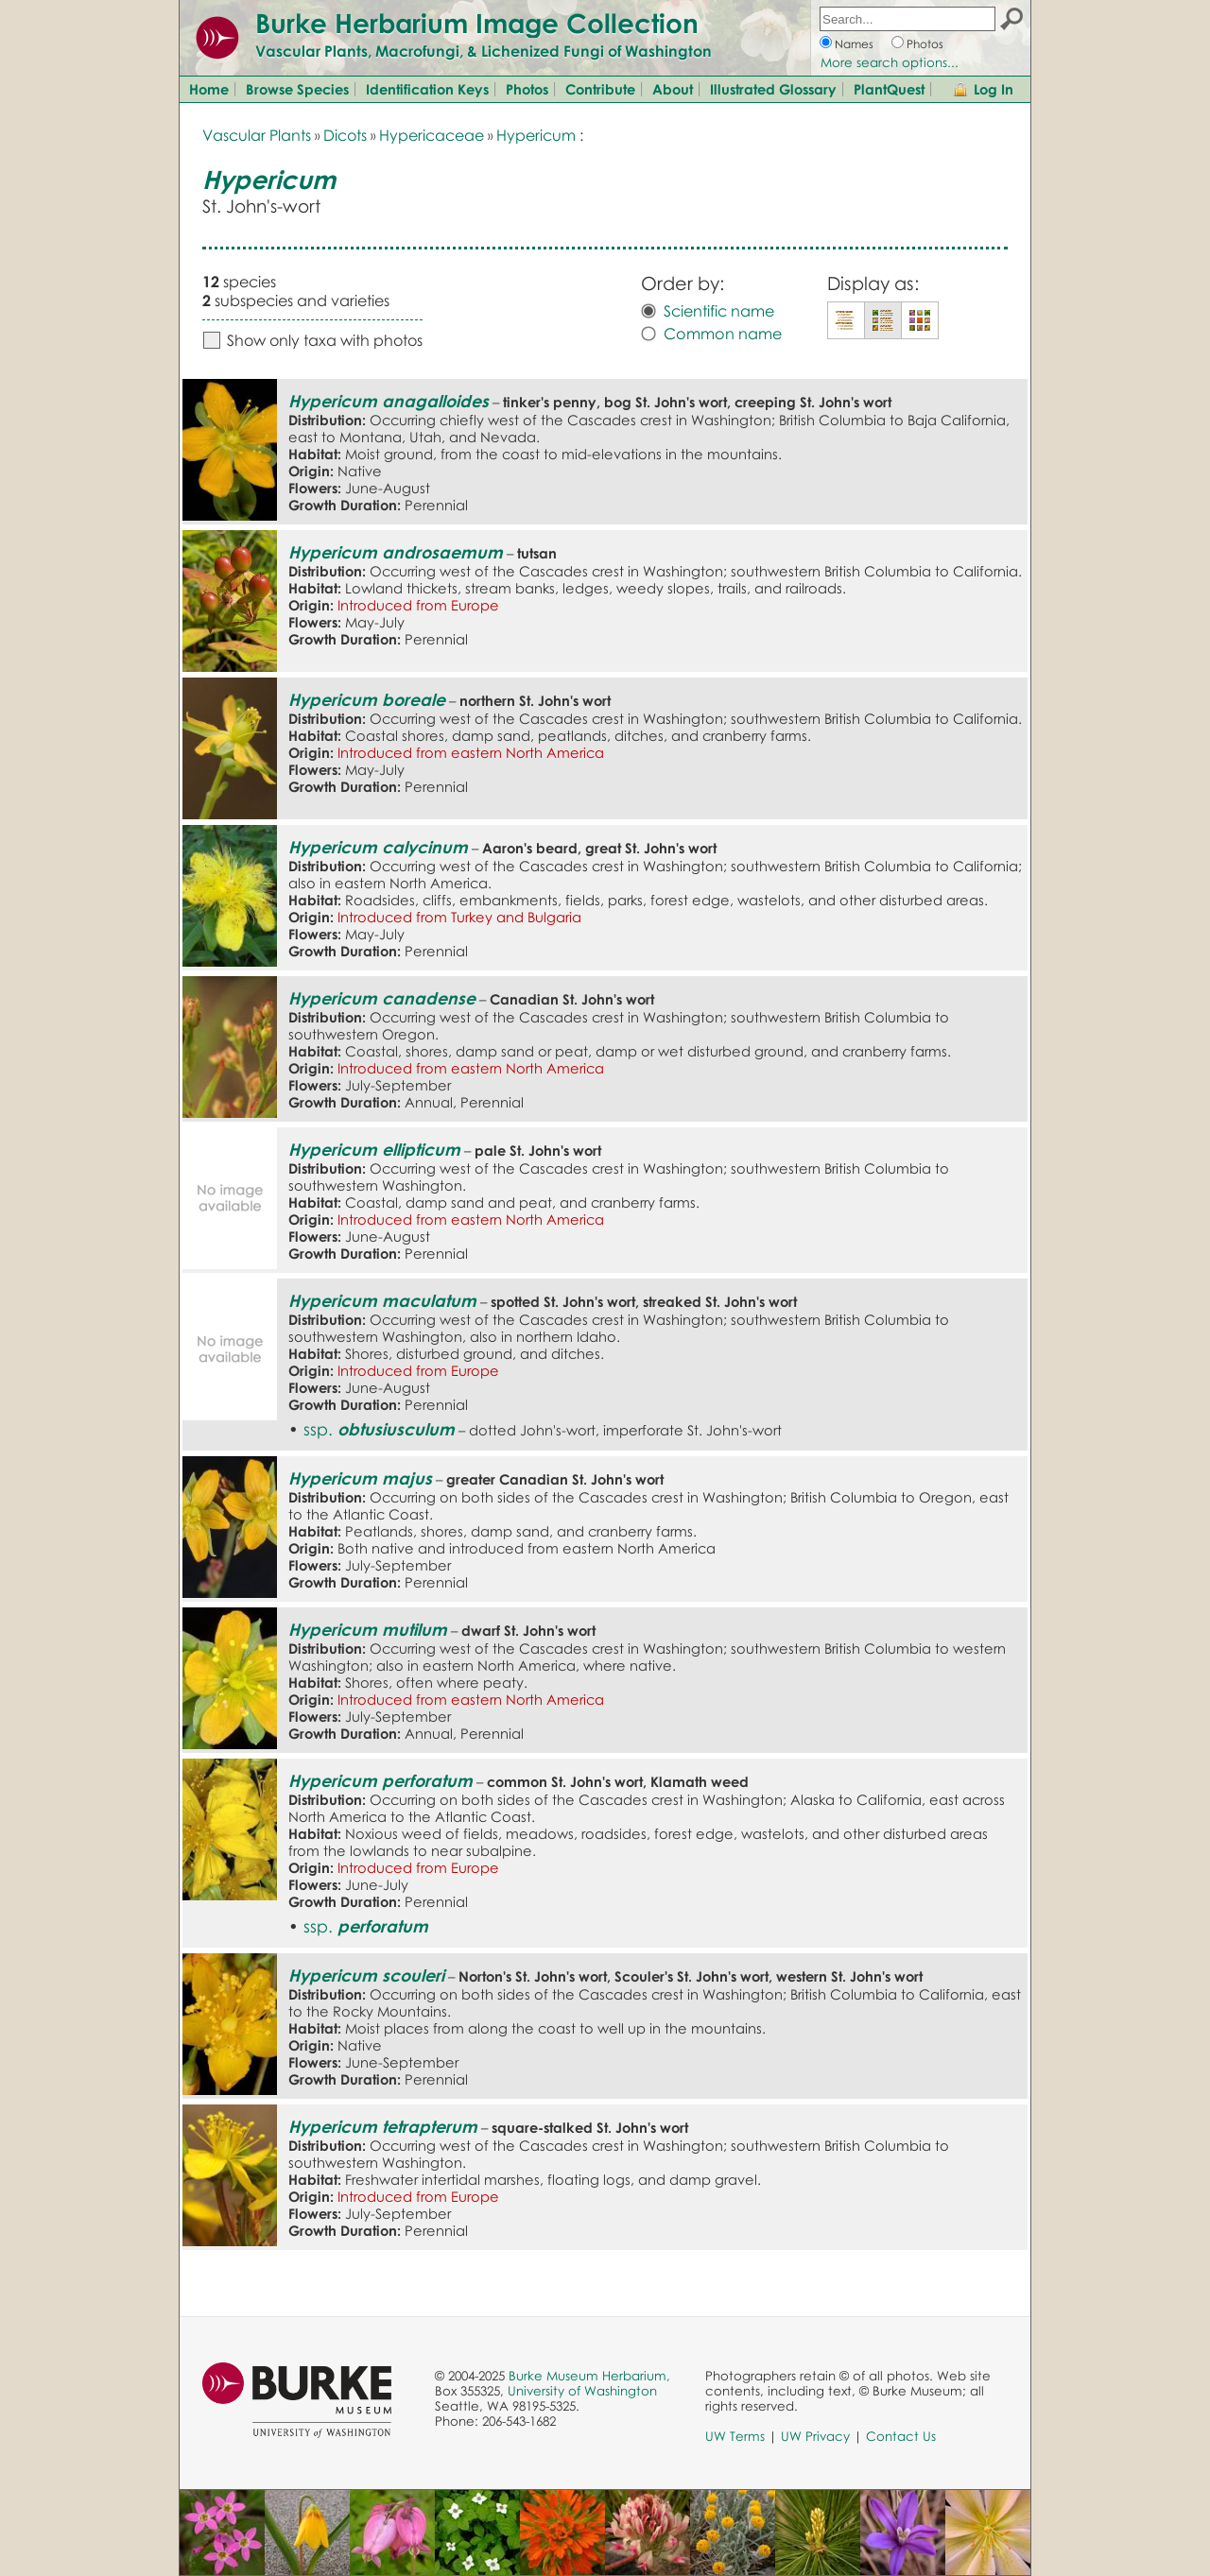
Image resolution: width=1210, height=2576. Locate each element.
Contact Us (901, 2436)
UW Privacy (815, 2436)
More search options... (890, 62)
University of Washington (582, 2390)
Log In (993, 88)
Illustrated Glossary (773, 88)
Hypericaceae (431, 135)
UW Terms (735, 2436)
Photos (925, 44)
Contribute (600, 88)
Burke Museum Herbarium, (589, 2375)
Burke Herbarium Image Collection (477, 23)
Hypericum (536, 135)
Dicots (345, 135)
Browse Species (297, 88)
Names (854, 44)
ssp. (379, 1428)
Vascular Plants (256, 135)
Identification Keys (427, 88)
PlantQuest (889, 88)
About (672, 88)
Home (209, 88)
